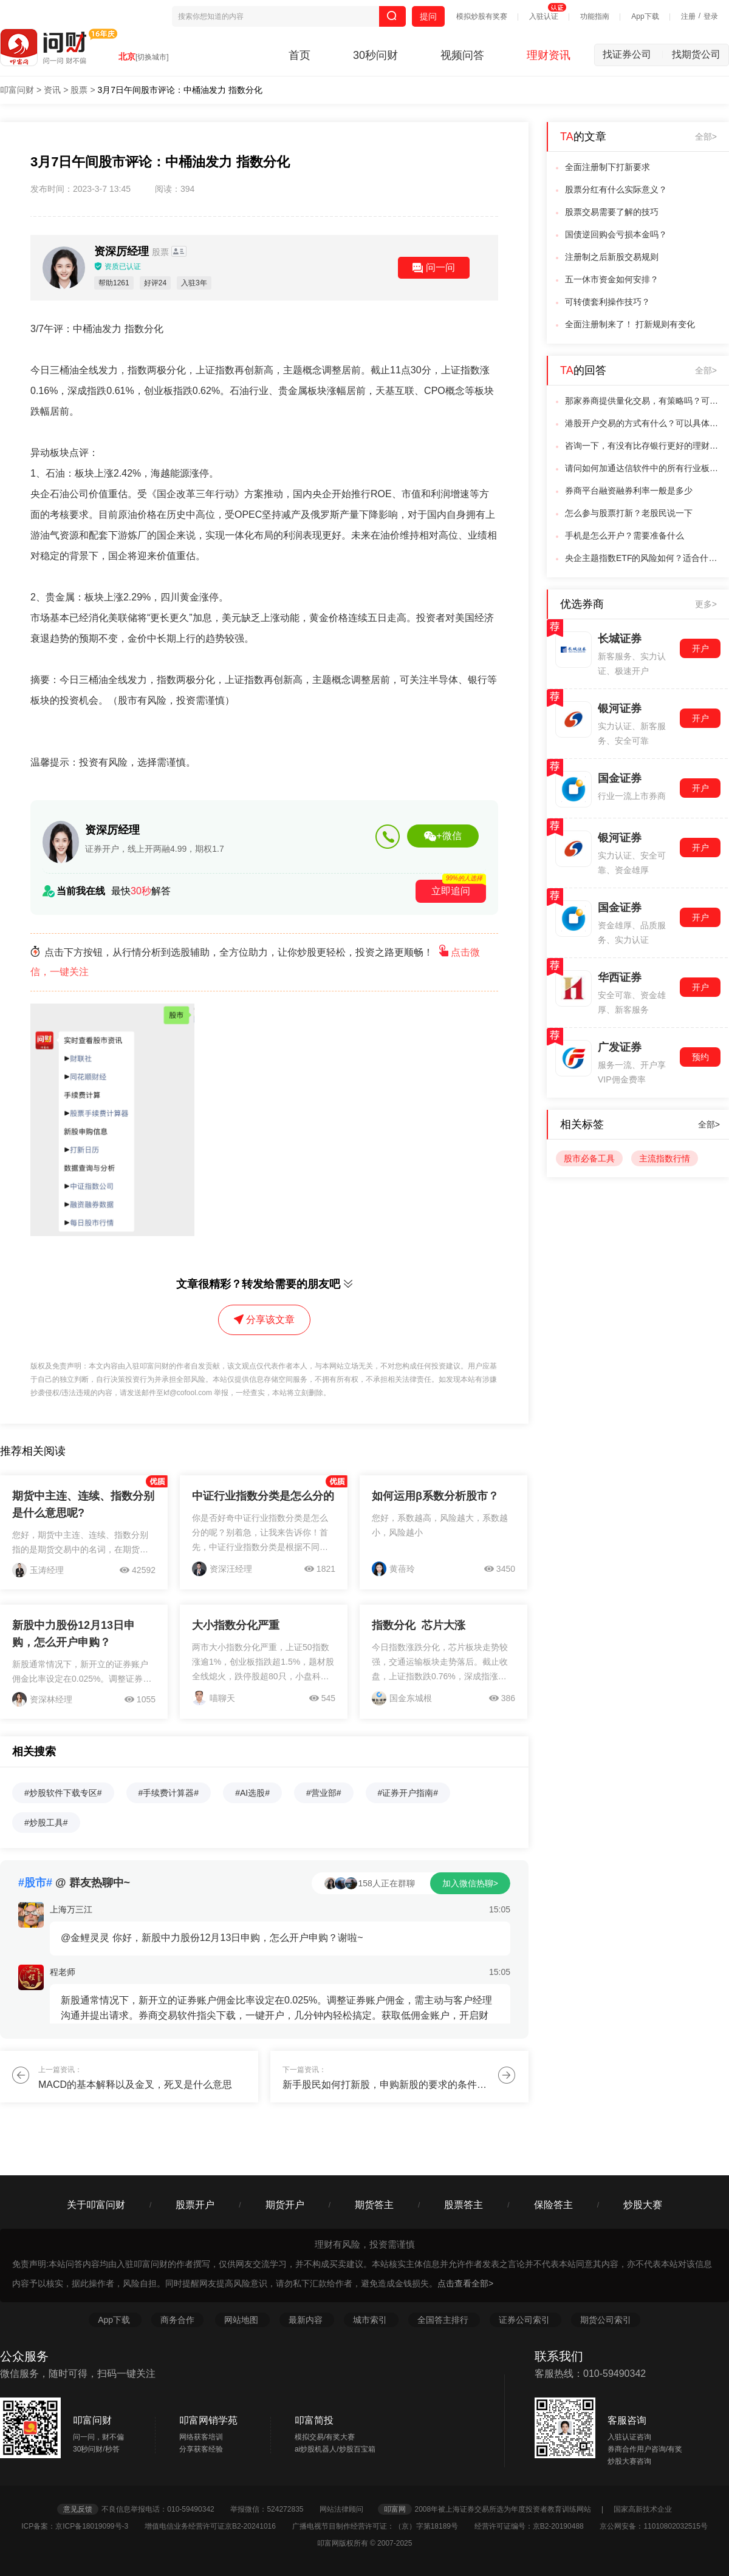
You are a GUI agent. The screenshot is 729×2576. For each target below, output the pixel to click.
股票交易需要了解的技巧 (612, 212)
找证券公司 (633, 54)
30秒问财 (375, 55)
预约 (700, 1057)
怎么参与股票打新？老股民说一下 (629, 513)
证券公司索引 (525, 2320)
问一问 (433, 267)
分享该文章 (264, 1319)
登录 (710, 16)
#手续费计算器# (169, 1793)
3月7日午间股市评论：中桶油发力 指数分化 (180, 90)
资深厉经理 (132, 251)
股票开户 (195, 2205)
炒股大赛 (642, 2205)
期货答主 (374, 2205)
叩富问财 (17, 90)
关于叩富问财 (96, 2205)
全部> (706, 136)
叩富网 (395, 2509)
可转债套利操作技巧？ (607, 302)
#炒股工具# (46, 1822)
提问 (428, 16)
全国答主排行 (444, 2320)
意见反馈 (77, 2509)
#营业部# (323, 1793)
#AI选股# (252, 1793)
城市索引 (371, 2320)
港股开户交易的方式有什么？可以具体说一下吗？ (643, 423)
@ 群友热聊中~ (74, 1883)
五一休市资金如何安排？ (612, 279)
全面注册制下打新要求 (607, 167)
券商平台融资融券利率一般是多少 (629, 490)
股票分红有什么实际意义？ (616, 189)
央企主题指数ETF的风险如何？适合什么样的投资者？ (643, 558)
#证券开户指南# (408, 1793)
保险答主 (553, 2205)
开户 (700, 648)
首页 (299, 55)
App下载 (645, 16)
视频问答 (462, 55)
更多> (706, 604)
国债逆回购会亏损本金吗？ (616, 234)
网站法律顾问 (347, 2509)
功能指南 (594, 16)
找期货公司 (696, 54)
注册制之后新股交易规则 (612, 257)
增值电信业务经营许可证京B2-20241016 (217, 2526)
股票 (78, 90)
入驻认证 (543, 16)
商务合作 (177, 2320)
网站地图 (242, 2320)
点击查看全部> (465, 2283)
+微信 (442, 836)
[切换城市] (152, 57)
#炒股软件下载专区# (63, 1793)
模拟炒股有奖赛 (481, 16)
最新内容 (307, 2320)
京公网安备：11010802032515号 (653, 2526)
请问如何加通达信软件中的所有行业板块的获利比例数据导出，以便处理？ (643, 468)
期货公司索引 (605, 2320)
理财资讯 (548, 55)
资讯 (52, 90)
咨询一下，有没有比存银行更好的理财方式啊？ (643, 445)
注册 (688, 16)
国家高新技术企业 (643, 2509)
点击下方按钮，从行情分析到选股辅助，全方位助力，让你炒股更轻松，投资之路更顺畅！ (255, 962)
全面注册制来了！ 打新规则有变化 (630, 324)
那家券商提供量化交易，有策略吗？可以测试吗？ (643, 401)
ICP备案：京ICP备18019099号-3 (81, 2526)
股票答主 (463, 2205)
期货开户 (284, 2205)
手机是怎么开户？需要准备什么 (624, 535)
